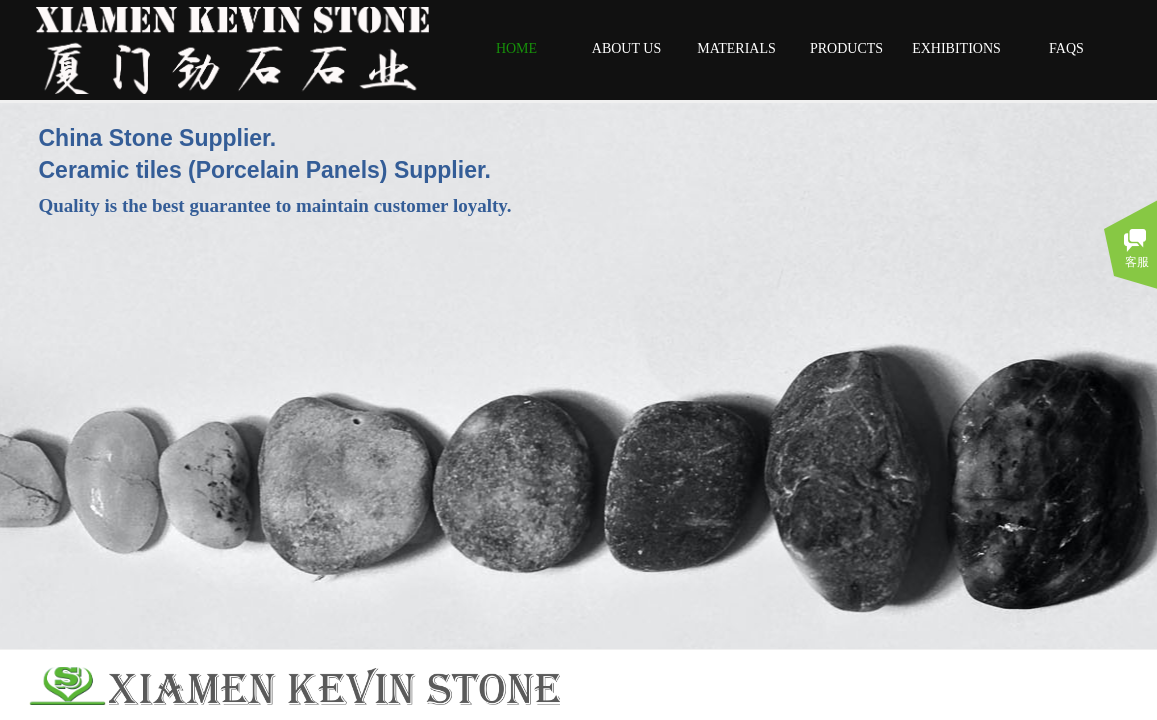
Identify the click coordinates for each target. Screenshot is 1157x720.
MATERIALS (736, 48)
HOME (516, 48)
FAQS (1066, 48)
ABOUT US (626, 48)
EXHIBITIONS (956, 48)
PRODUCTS (846, 48)
